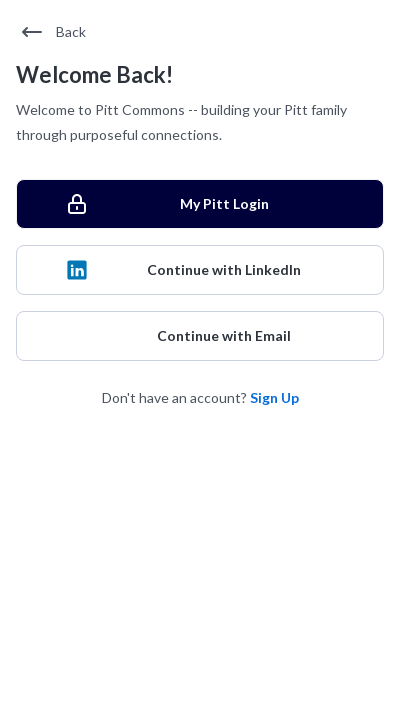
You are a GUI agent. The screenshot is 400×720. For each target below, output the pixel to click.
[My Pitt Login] (200, 204)
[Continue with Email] (200, 336)
